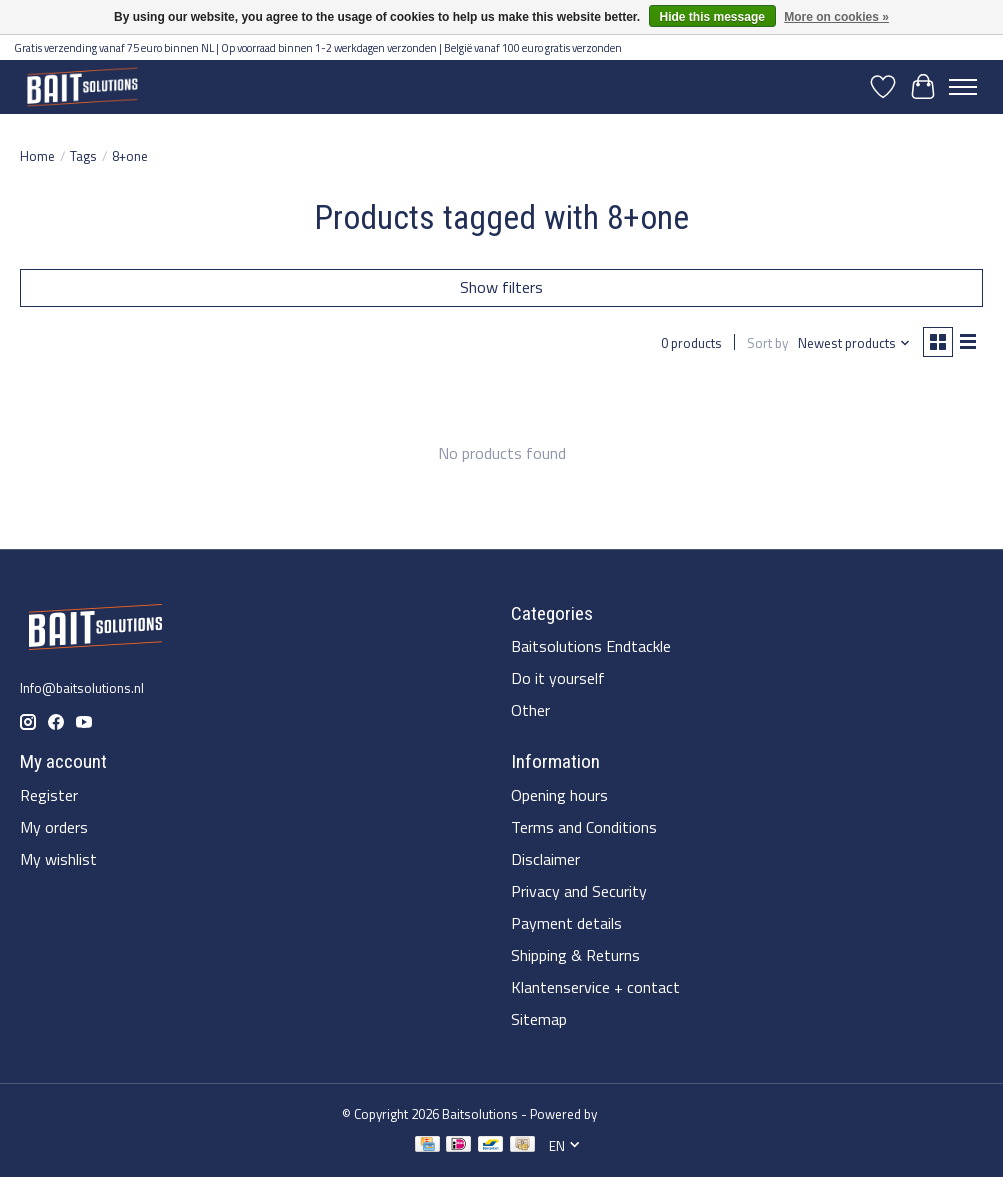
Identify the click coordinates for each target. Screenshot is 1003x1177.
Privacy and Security (579, 891)
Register (49, 795)
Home (37, 156)
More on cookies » (836, 17)
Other (530, 710)
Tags (83, 156)
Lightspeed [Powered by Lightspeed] (631, 1114)
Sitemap (539, 1019)
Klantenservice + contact (595, 987)
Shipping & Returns (575, 955)
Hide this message (712, 17)
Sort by (767, 343)
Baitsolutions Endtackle (591, 646)
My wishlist (58, 859)
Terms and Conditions (584, 827)
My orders (54, 827)
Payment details (566, 923)
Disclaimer (545, 859)
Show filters (501, 287)
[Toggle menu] (963, 87)
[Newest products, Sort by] (854, 343)
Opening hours (559, 795)
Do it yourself (558, 678)
